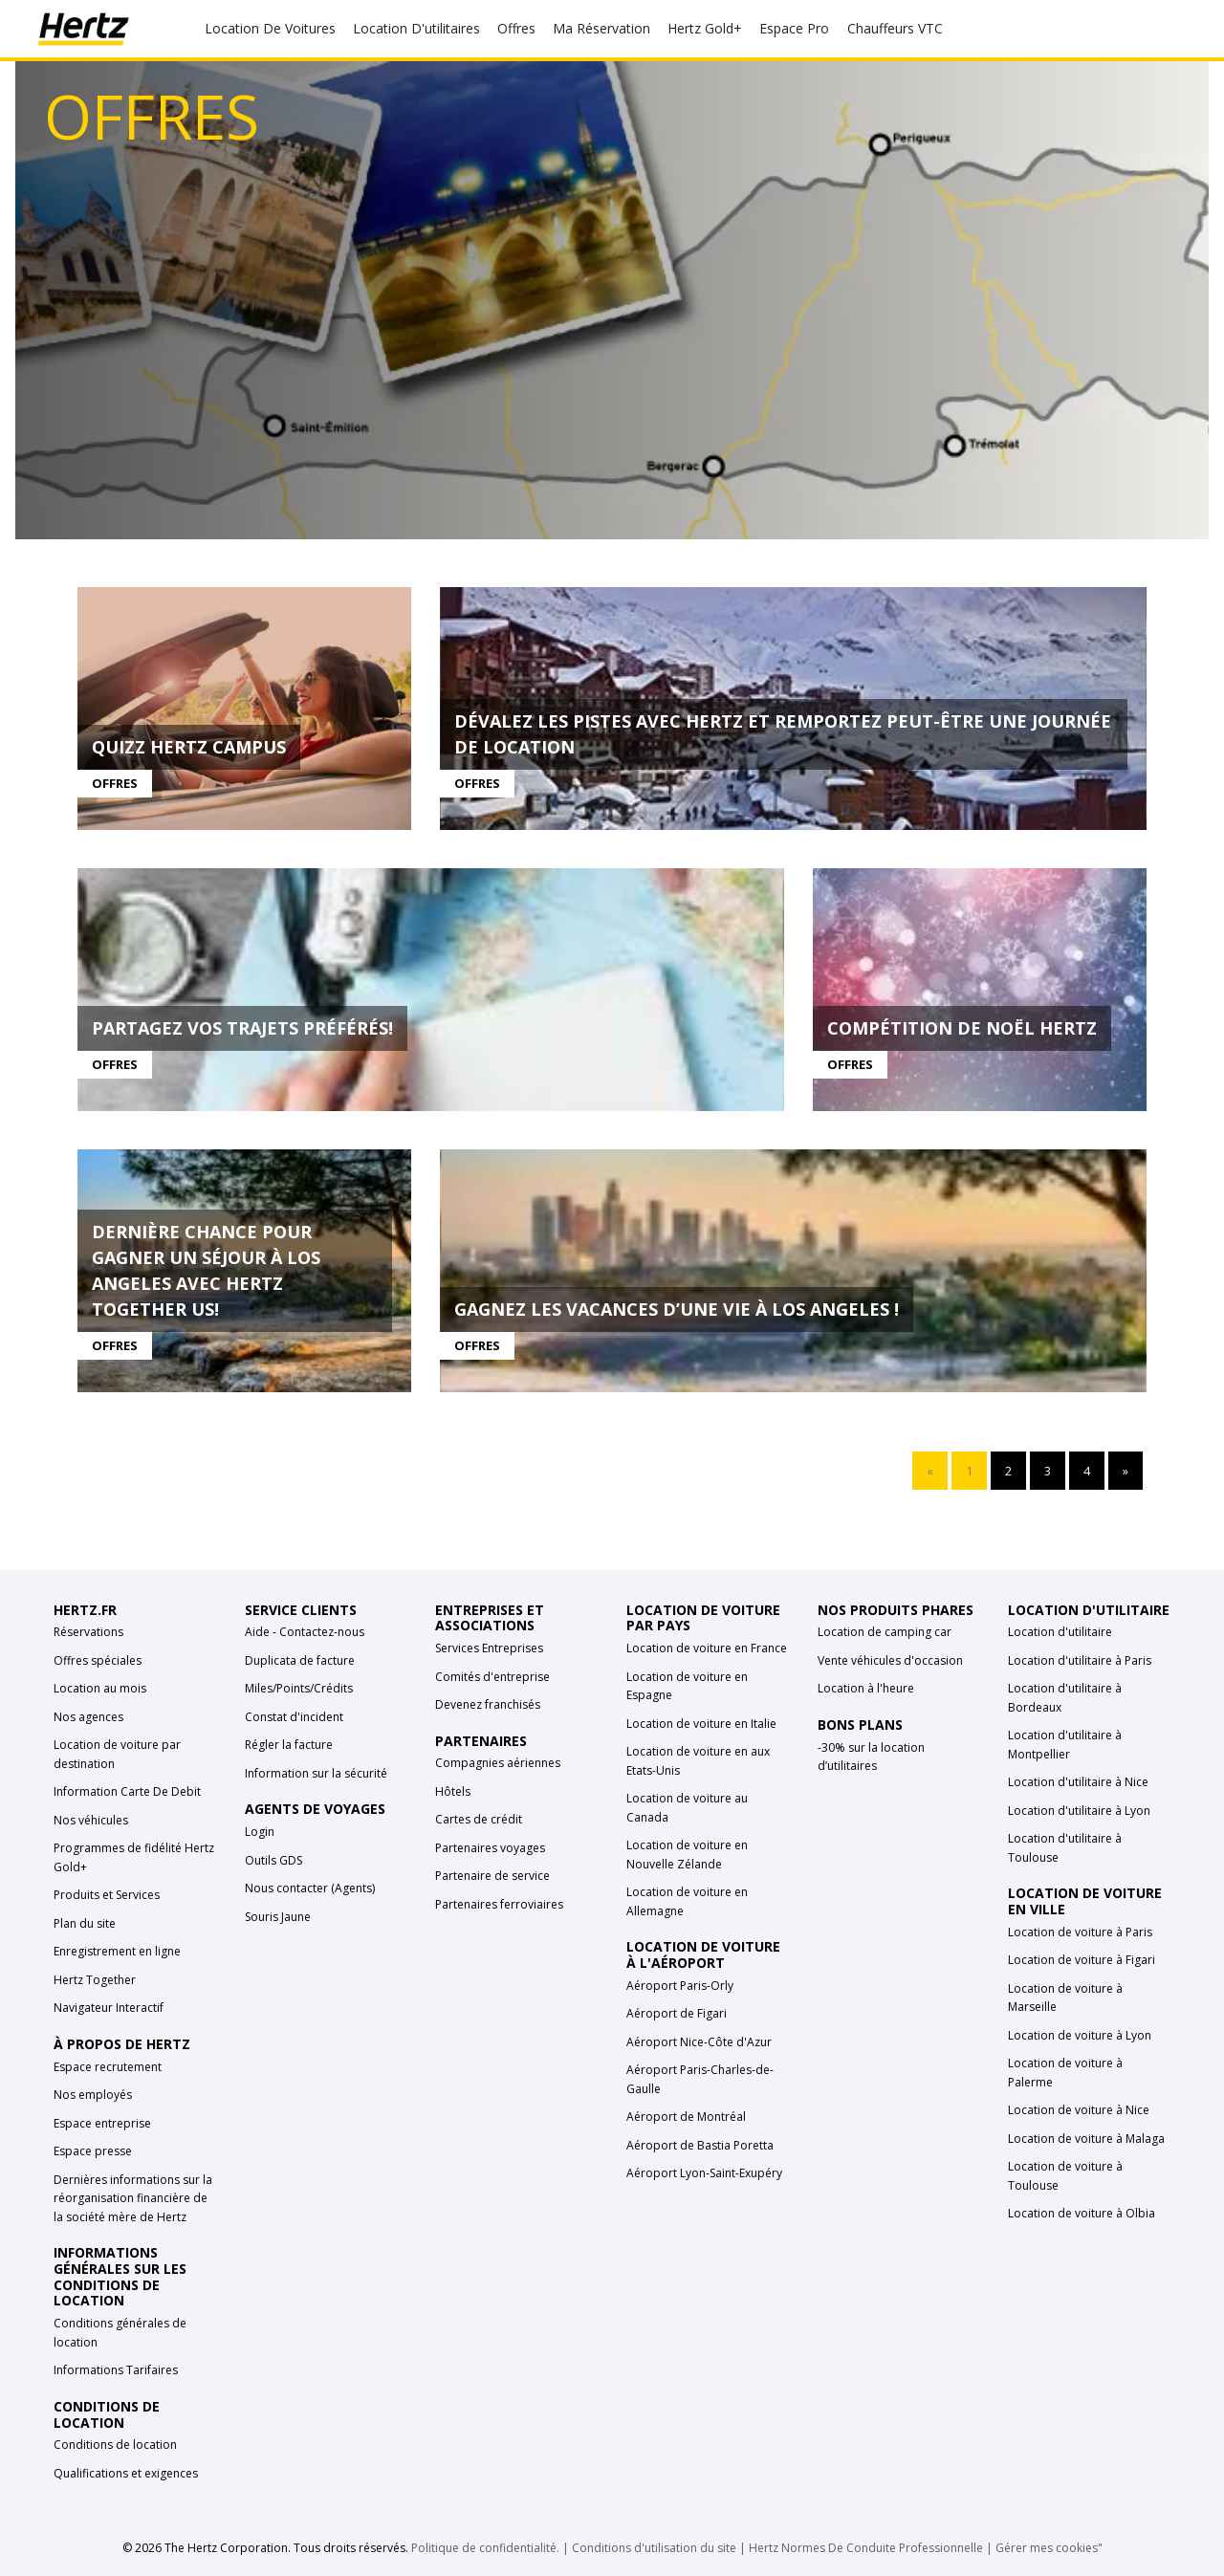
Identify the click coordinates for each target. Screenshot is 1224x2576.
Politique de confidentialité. (485, 2548)
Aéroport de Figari (676, 2013)
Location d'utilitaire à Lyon (1079, 1810)
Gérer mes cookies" (1049, 2548)
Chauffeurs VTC (895, 28)
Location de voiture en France (706, 1648)
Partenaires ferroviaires (499, 1904)
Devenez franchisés (487, 1704)
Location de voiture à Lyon (1079, 2035)
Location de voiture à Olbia (1081, 2213)
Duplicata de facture (300, 1660)
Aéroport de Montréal (686, 2116)
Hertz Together (95, 1980)
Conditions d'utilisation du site (654, 2548)
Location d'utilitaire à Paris (1079, 1660)
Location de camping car (884, 1632)
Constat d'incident (294, 1717)
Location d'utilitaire (1060, 1632)
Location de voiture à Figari (1081, 1960)
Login (259, 1831)
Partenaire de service (492, 1875)
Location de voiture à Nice (1078, 2110)
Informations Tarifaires (116, 2370)
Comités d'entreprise (492, 1677)
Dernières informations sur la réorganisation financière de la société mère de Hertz (133, 2198)
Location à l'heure (866, 1688)
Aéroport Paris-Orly (679, 1985)
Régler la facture (289, 1744)
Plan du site (85, 1923)
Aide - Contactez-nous (304, 1632)
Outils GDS (273, 1860)
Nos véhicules (91, 1820)
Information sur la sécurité (316, 1773)
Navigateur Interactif (109, 2007)
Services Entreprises (489, 1648)
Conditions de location (115, 2444)
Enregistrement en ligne (117, 1951)
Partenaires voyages (490, 1848)
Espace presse (93, 2151)
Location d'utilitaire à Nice (1078, 1782)
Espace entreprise (102, 2123)
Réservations (88, 1632)
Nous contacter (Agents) (310, 1888)
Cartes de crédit (478, 1819)
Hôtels (452, 1791)
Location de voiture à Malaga (1086, 2138)
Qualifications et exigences (126, 2473)
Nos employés (93, 2094)
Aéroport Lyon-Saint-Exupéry (704, 2173)
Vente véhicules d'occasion (890, 1660)
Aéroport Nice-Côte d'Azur (699, 2042)
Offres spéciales (98, 1660)
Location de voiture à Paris (1080, 1932)
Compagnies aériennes (497, 1763)
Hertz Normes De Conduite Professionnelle (867, 2548)
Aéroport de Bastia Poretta (700, 2145)
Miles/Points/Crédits (299, 1688)
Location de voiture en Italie (701, 1723)
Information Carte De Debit (127, 1791)
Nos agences (88, 1717)
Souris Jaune (278, 1917)
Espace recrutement (108, 2067)
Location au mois (100, 1688)
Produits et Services (107, 1895)
